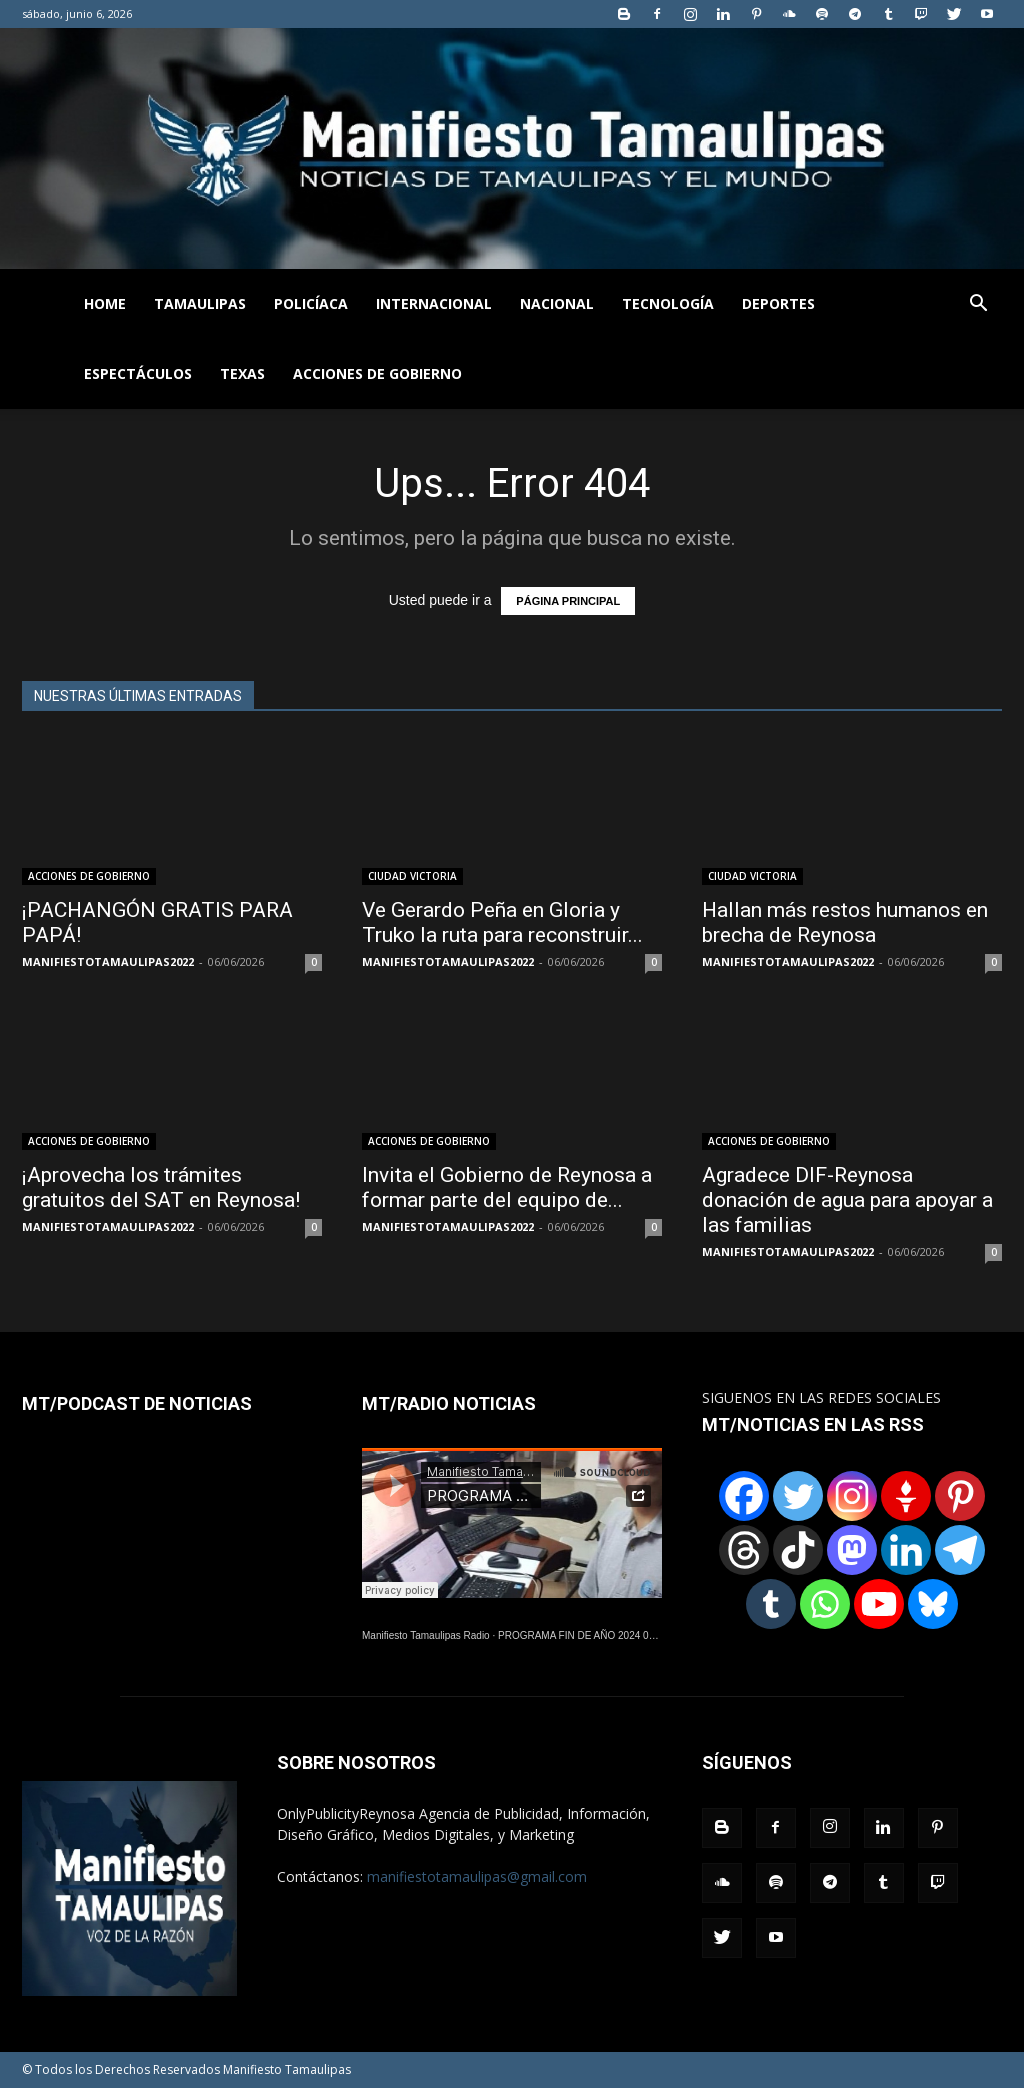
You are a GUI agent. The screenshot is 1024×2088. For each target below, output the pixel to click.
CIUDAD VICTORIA (412, 876)
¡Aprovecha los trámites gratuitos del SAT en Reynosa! (161, 1187)
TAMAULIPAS (200, 303)
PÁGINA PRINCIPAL (568, 601)
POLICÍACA (311, 303)
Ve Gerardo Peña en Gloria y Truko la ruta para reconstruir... (502, 922)
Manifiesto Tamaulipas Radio (426, 1635)
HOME (105, 303)
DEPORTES (778, 303)
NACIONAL (557, 303)
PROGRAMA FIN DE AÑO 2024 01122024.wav (603, 1635)
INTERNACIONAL (434, 303)
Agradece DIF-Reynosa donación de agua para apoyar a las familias (847, 1200)
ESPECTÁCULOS (138, 373)
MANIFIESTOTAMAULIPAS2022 (108, 961)
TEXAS (242, 373)
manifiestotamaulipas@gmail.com (477, 1876)
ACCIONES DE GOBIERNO (377, 373)
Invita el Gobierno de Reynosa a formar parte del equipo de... (507, 1187)
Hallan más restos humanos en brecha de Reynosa (845, 922)
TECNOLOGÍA (668, 303)
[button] (978, 305)
